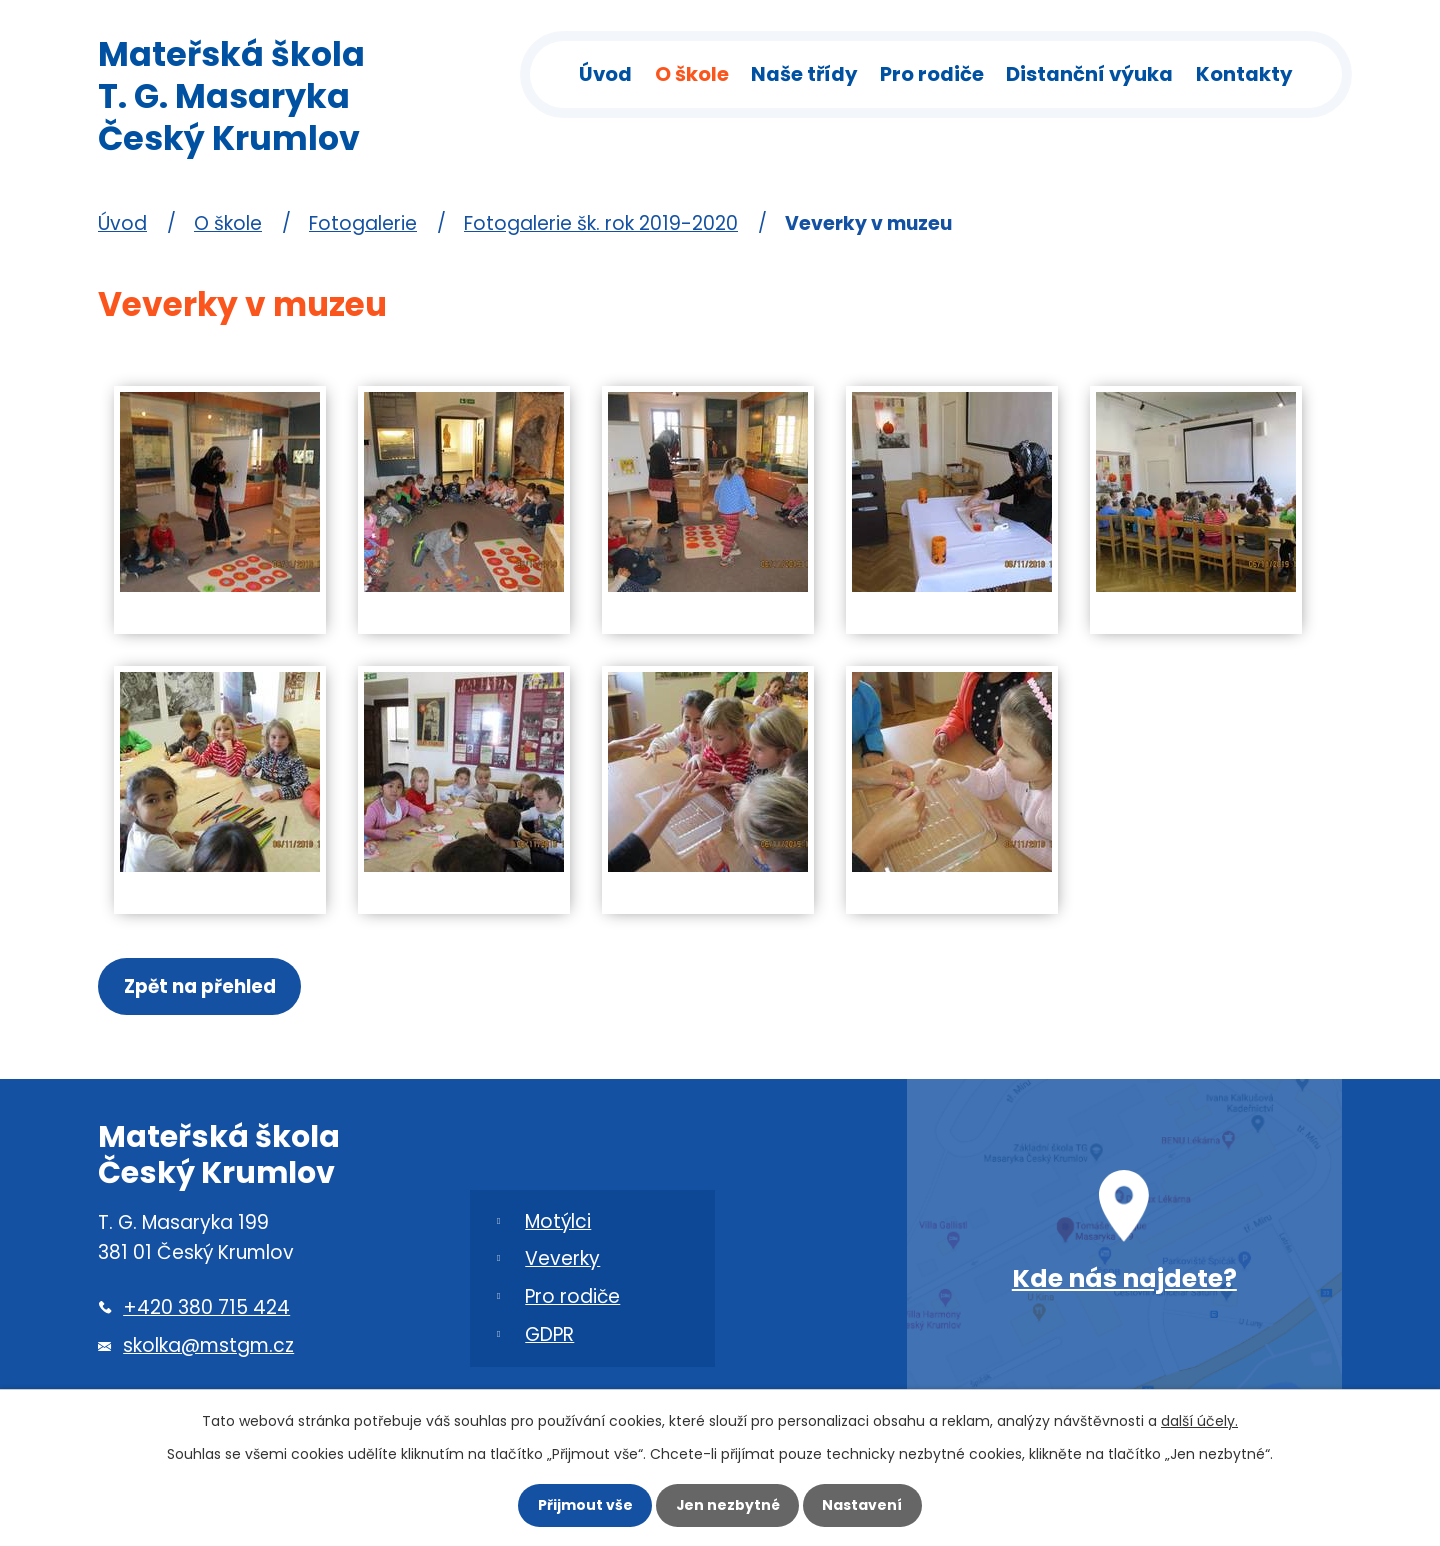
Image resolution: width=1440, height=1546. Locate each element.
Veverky (562, 1263)
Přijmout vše (577, 1503)
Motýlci (558, 1225)
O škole (692, 74)
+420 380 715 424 (206, 1312)
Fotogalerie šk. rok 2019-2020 (601, 223)
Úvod (605, 74)
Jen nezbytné (728, 1503)
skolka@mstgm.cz (208, 1350)
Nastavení (870, 1503)
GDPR (549, 1339)
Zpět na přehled (202, 988)
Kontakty (1244, 74)
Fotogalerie (363, 223)
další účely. (1199, 1416)
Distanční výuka (1089, 74)
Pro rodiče (932, 74)
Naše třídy (804, 74)
